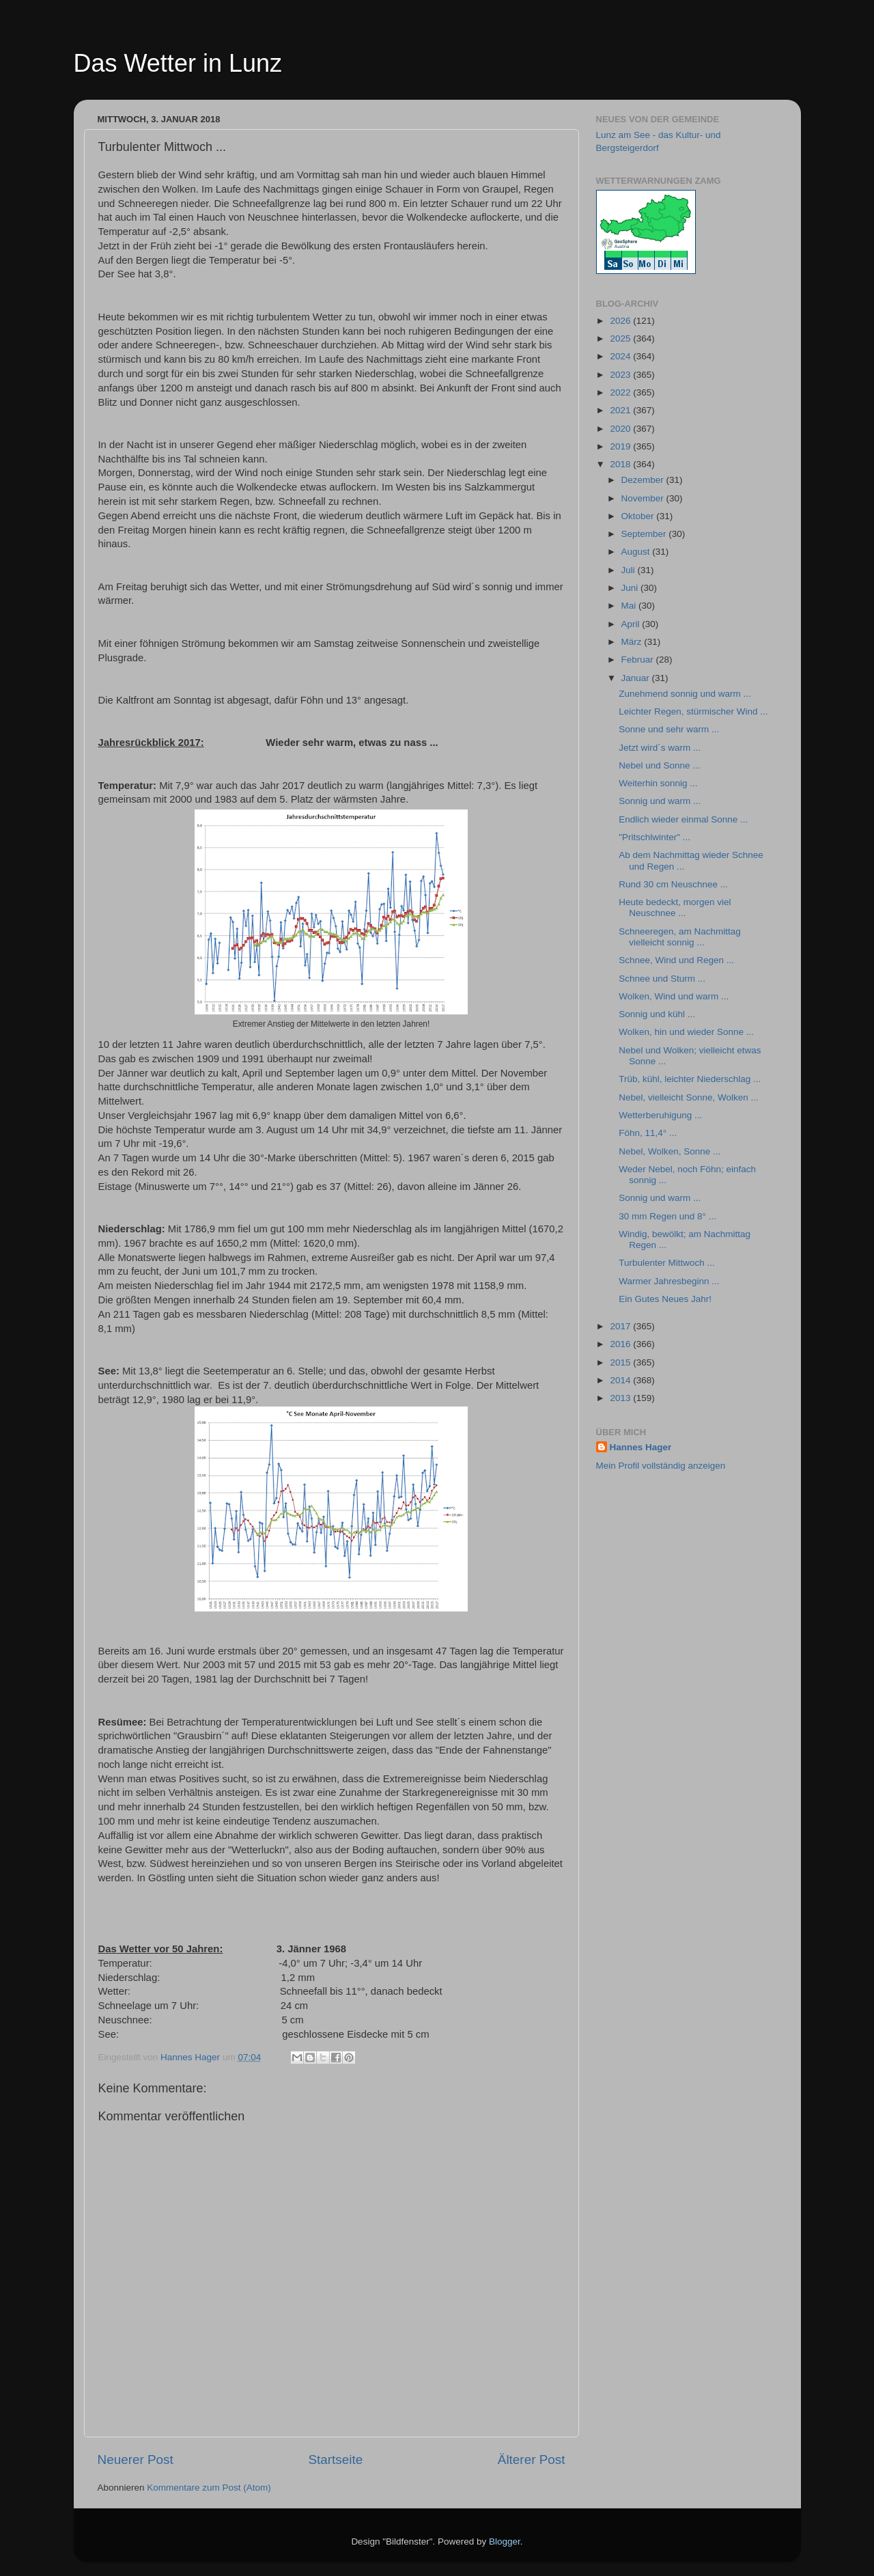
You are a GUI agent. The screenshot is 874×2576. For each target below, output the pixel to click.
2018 (621, 464)
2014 (621, 1380)
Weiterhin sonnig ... (658, 783)
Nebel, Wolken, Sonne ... (669, 1151)
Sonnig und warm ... (660, 801)
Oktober (639, 516)
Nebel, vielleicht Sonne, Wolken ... (689, 1097)
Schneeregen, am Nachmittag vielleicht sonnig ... (680, 936)
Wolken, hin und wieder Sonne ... (686, 1032)
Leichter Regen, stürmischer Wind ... (693, 711)
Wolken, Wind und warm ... (674, 996)
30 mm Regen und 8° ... (667, 1216)
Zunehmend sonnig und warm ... (685, 694)
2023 (621, 375)
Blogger (504, 2541)
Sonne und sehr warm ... (669, 729)
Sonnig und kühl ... (657, 1014)
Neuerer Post (135, 2459)
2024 (621, 356)
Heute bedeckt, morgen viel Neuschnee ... (675, 907)
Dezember (643, 480)
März (633, 642)
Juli (629, 570)
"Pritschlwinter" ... (654, 837)
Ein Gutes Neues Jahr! (665, 1299)
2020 (621, 429)
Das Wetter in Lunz (178, 63)
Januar (636, 678)
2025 (621, 338)
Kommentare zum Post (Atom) (209, 2487)
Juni (631, 588)
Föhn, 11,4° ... (648, 1133)
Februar (638, 659)
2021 (621, 410)
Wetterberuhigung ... (660, 1115)
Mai (630, 605)
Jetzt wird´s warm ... (660, 748)
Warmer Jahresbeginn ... (669, 1281)
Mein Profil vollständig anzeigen (661, 1465)
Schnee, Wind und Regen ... (676, 960)
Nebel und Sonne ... (659, 765)
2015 (621, 1362)
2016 (621, 1344)
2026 (621, 321)
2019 (621, 446)
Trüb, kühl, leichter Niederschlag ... (690, 1079)
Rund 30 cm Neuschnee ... (673, 884)
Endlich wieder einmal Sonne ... (683, 819)
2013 (621, 1398)
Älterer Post (531, 2459)
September (645, 534)
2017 (621, 1326)
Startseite (335, 2459)
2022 (621, 392)
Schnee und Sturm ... (662, 978)
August (637, 551)
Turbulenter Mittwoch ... (667, 1263)
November (643, 498)
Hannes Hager (641, 1447)
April (632, 624)
